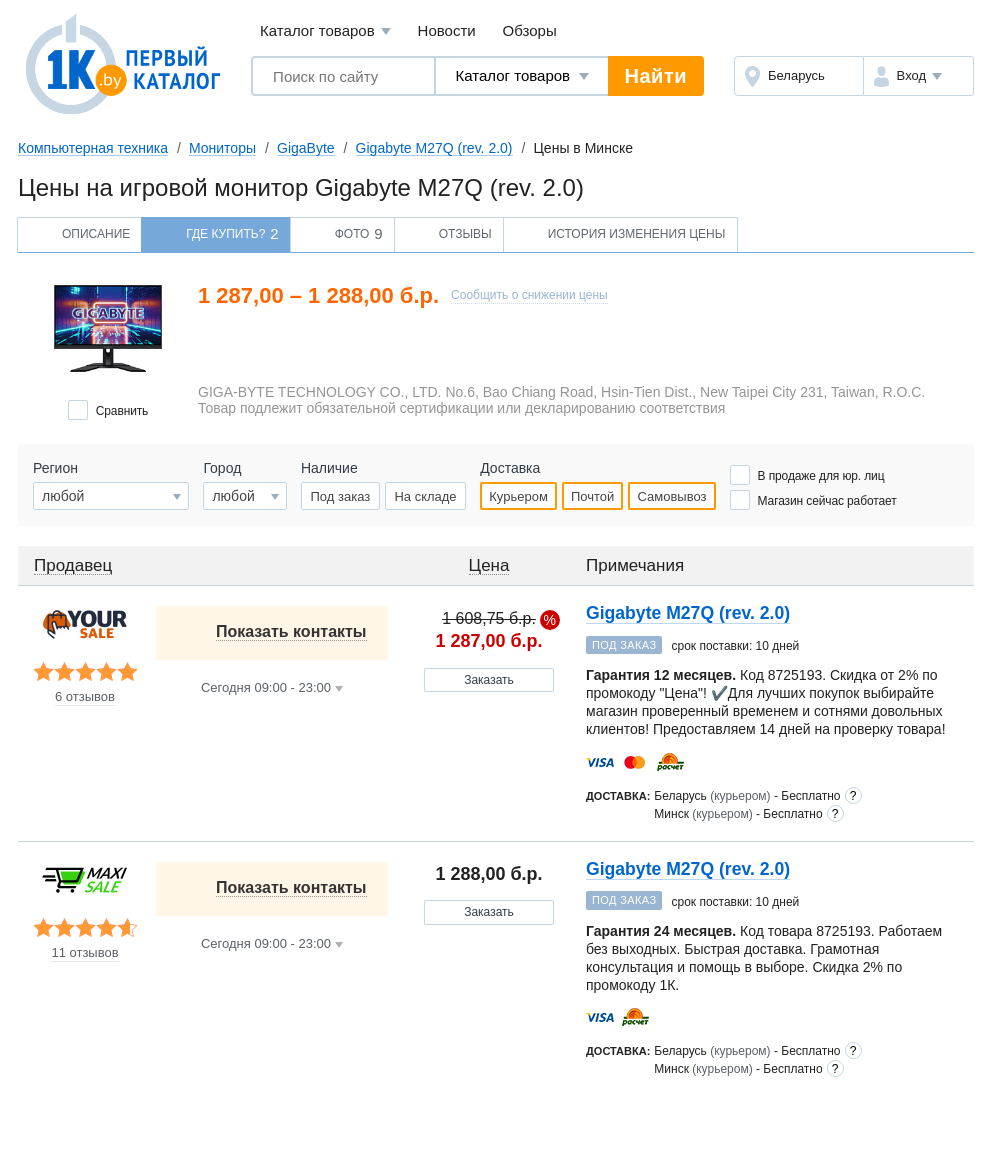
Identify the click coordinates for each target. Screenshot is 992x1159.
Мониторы (222, 148)
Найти (656, 76)
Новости (447, 30)
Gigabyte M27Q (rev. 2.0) (434, 148)
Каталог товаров (325, 31)
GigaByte (306, 148)
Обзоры (530, 30)
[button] (918, 76)
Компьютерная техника (93, 148)
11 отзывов (84, 953)
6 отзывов (85, 697)
